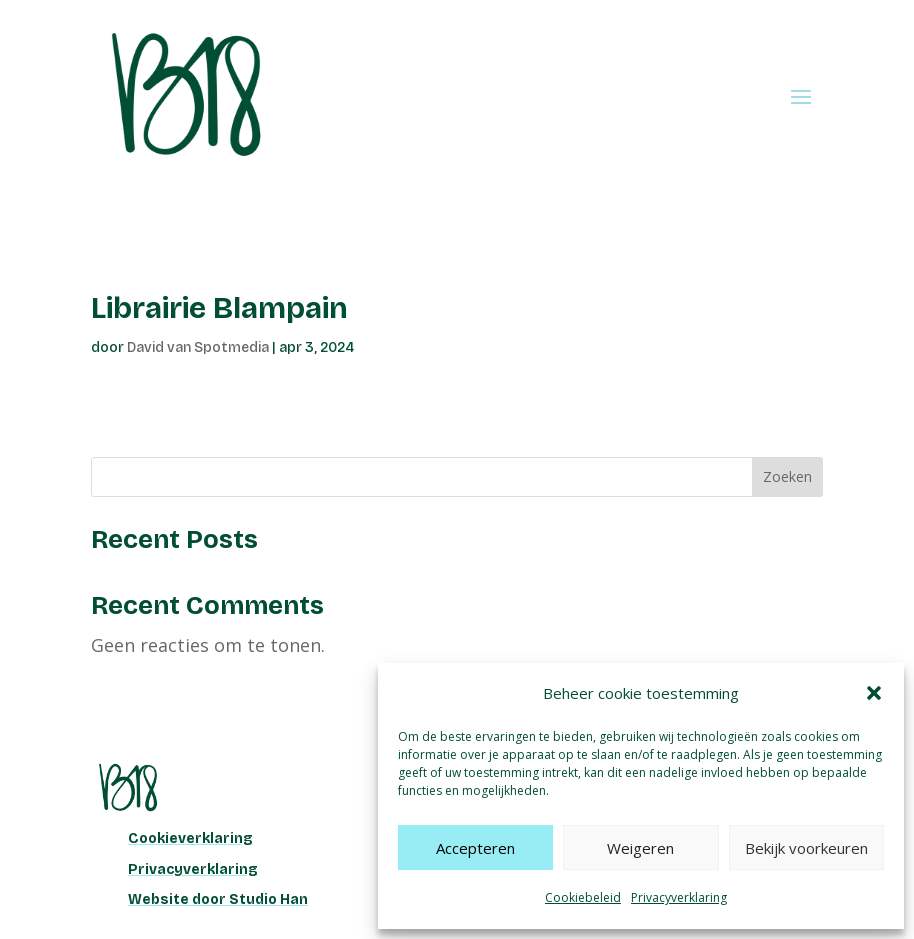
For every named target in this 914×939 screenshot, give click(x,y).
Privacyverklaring (679, 897)
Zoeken (787, 476)
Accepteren (475, 848)
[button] (874, 693)
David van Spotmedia (198, 347)
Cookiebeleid (583, 897)
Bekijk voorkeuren (806, 848)
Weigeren (640, 848)
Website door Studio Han (218, 899)
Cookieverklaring (190, 838)
